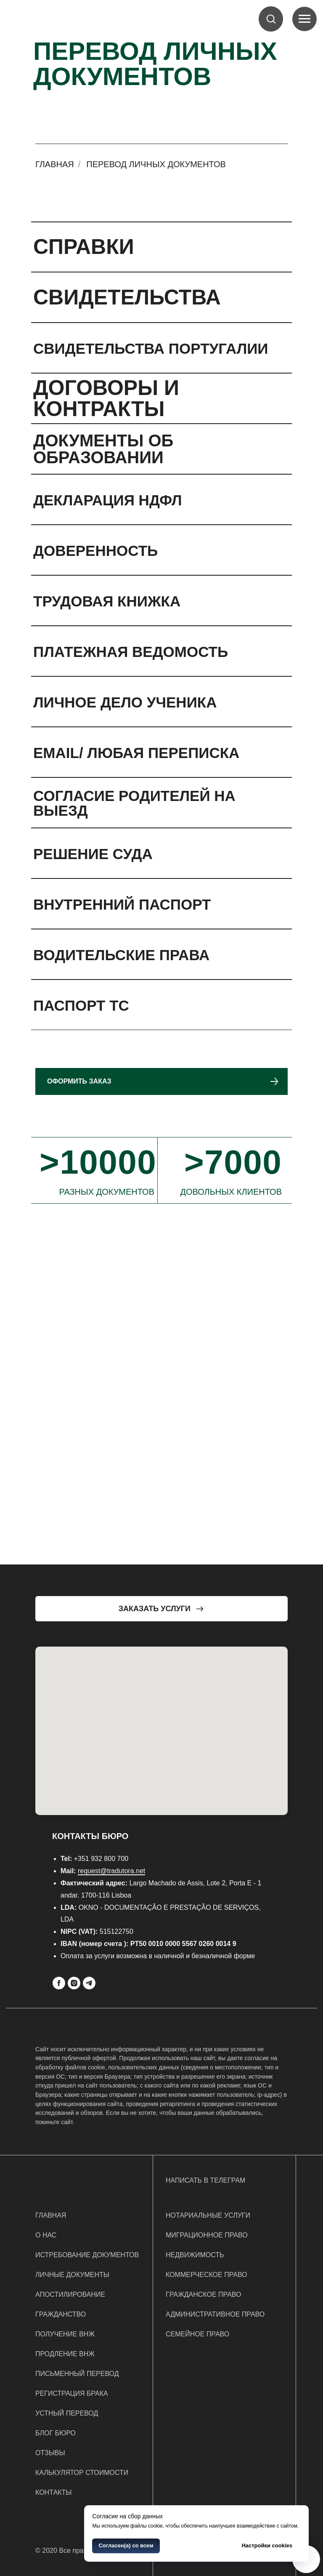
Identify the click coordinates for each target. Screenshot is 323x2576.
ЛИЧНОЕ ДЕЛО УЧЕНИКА (125, 702)
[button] (271, 18)
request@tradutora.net (111, 1870)
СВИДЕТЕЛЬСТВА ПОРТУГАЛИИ (150, 348)
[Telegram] (89, 1983)
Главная (54, 164)
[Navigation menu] (304, 19)
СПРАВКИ (83, 247)
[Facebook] (59, 1983)
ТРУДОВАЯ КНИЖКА (106, 601)
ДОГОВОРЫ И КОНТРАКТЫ (106, 398)
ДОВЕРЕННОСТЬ (95, 550)
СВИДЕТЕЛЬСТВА (127, 297)
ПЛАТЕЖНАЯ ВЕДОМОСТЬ (130, 651)
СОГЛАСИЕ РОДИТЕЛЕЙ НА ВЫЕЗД (134, 803)
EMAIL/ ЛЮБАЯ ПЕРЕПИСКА (136, 753)
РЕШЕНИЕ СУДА (93, 854)
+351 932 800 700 (101, 1858)
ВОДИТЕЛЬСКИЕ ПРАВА (121, 955)
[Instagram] (74, 1983)
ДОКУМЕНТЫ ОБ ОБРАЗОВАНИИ (103, 449)
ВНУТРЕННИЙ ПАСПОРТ (122, 904)
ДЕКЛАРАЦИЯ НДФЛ (107, 500)
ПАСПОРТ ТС (81, 1005)
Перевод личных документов (156, 164)
